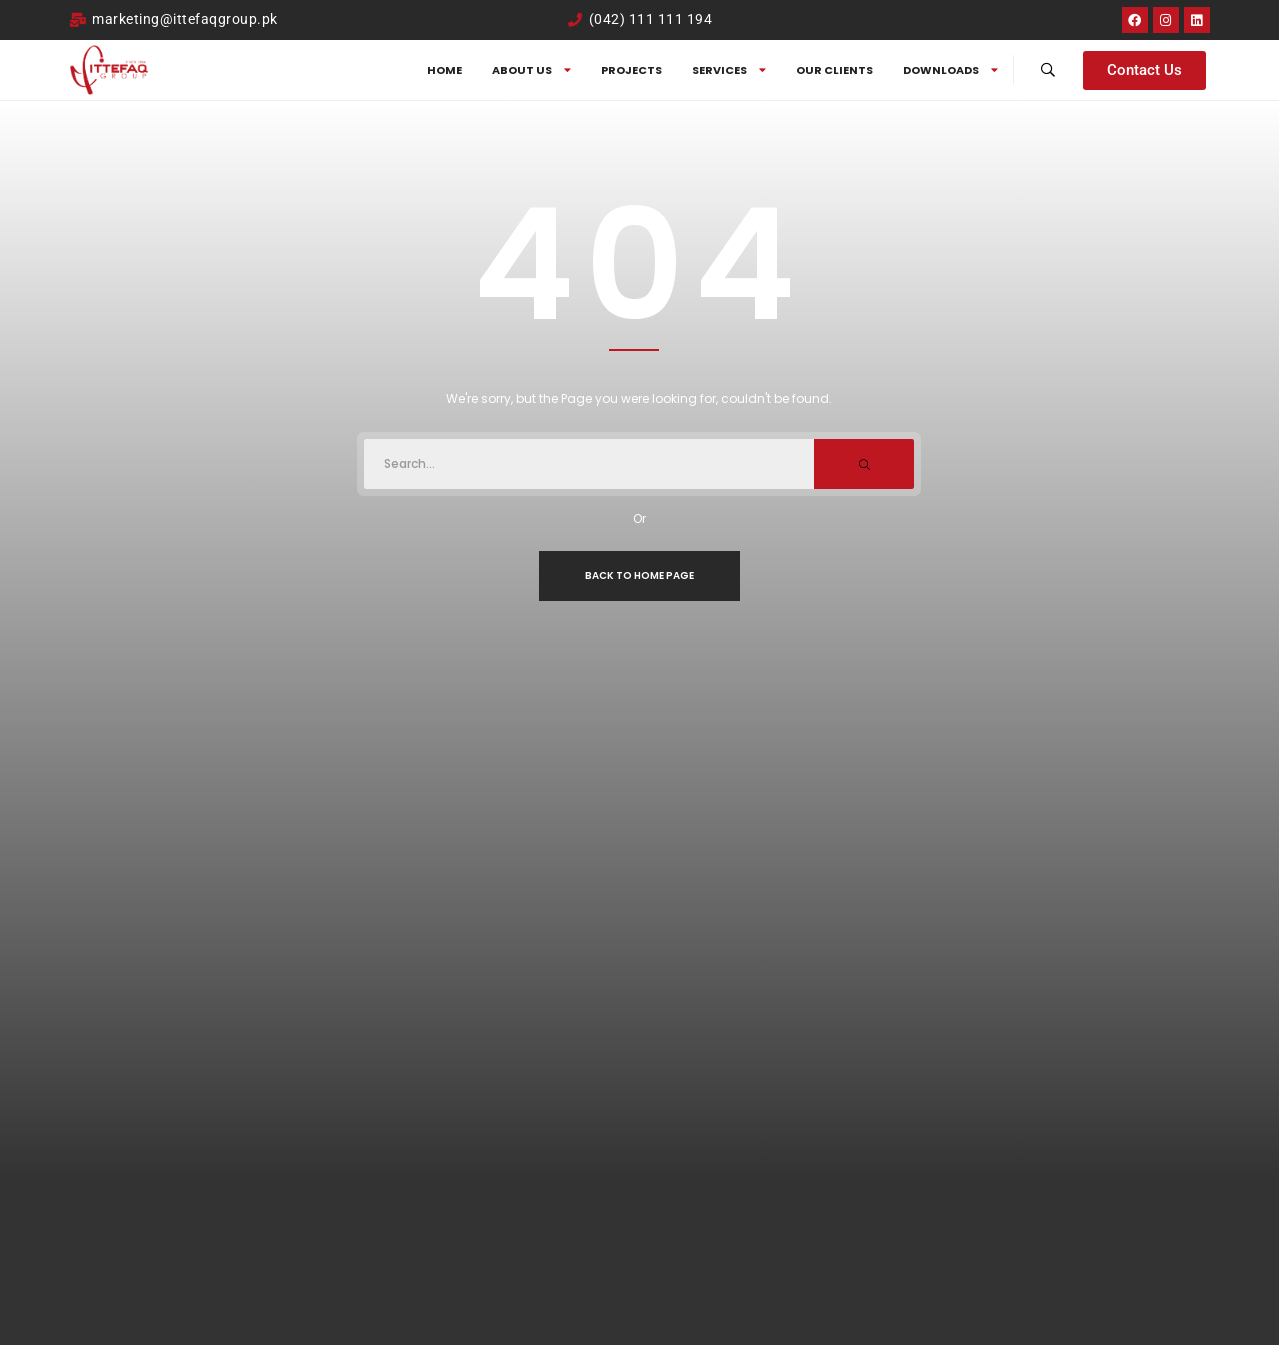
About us (531, 70)
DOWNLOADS (950, 70)
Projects (631, 70)
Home (444, 70)
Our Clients (834, 70)
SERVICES (729, 70)
